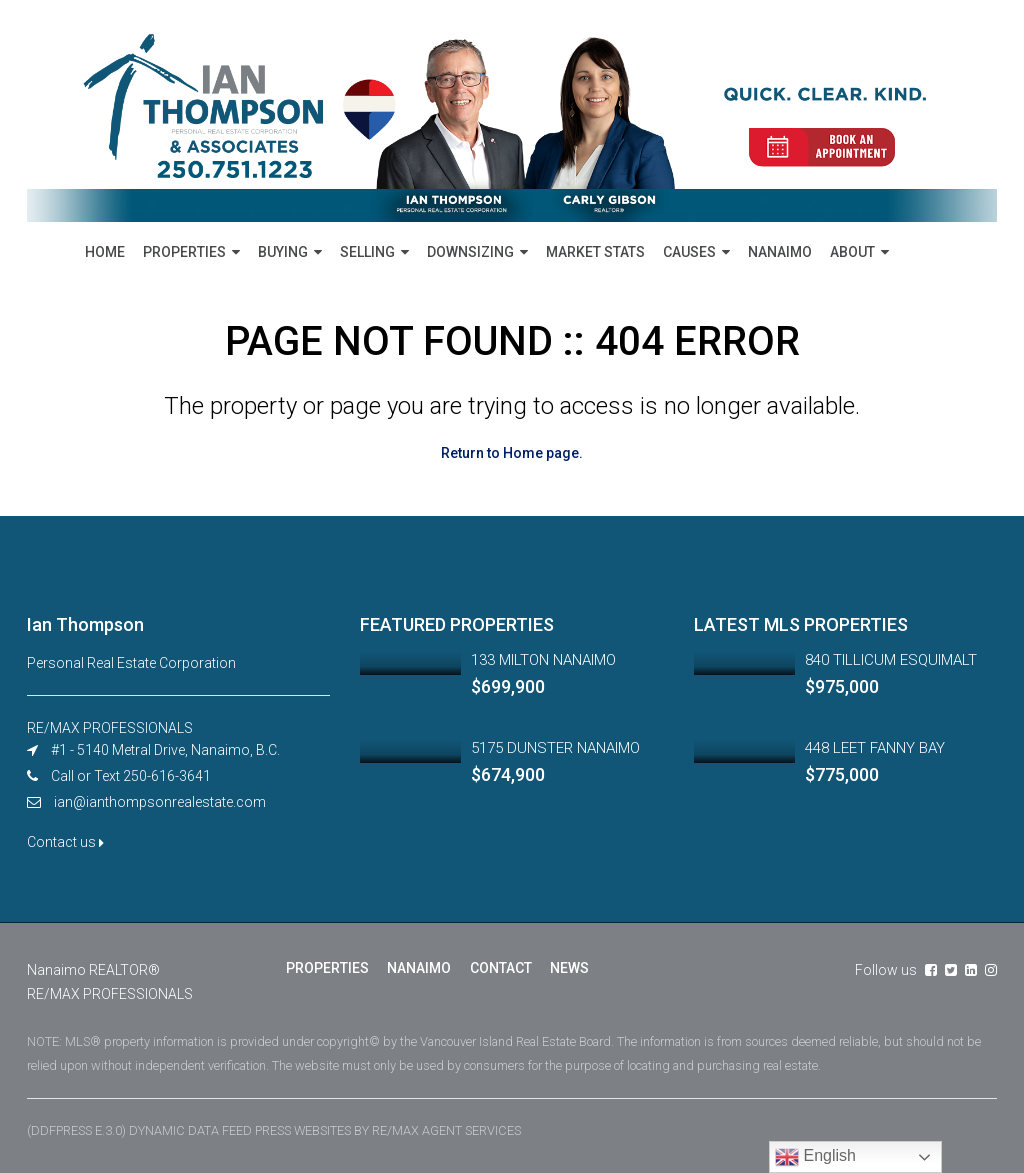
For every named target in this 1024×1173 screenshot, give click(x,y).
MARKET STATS (595, 252)
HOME (105, 252)
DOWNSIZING (470, 252)
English (815, 1157)
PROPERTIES (184, 252)
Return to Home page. (512, 453)
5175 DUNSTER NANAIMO (555, 748)
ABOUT (852, 252)
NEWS (568, 968)
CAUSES (689, 252)
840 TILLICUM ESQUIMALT (891, 660)
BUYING (283, 252)
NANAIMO (780, 252)
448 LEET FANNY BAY (875, 748)
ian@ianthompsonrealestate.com (160, 802)
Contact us (65, 842)
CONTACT (500, 968)
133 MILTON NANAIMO (543, 660)
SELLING (367, 252)
